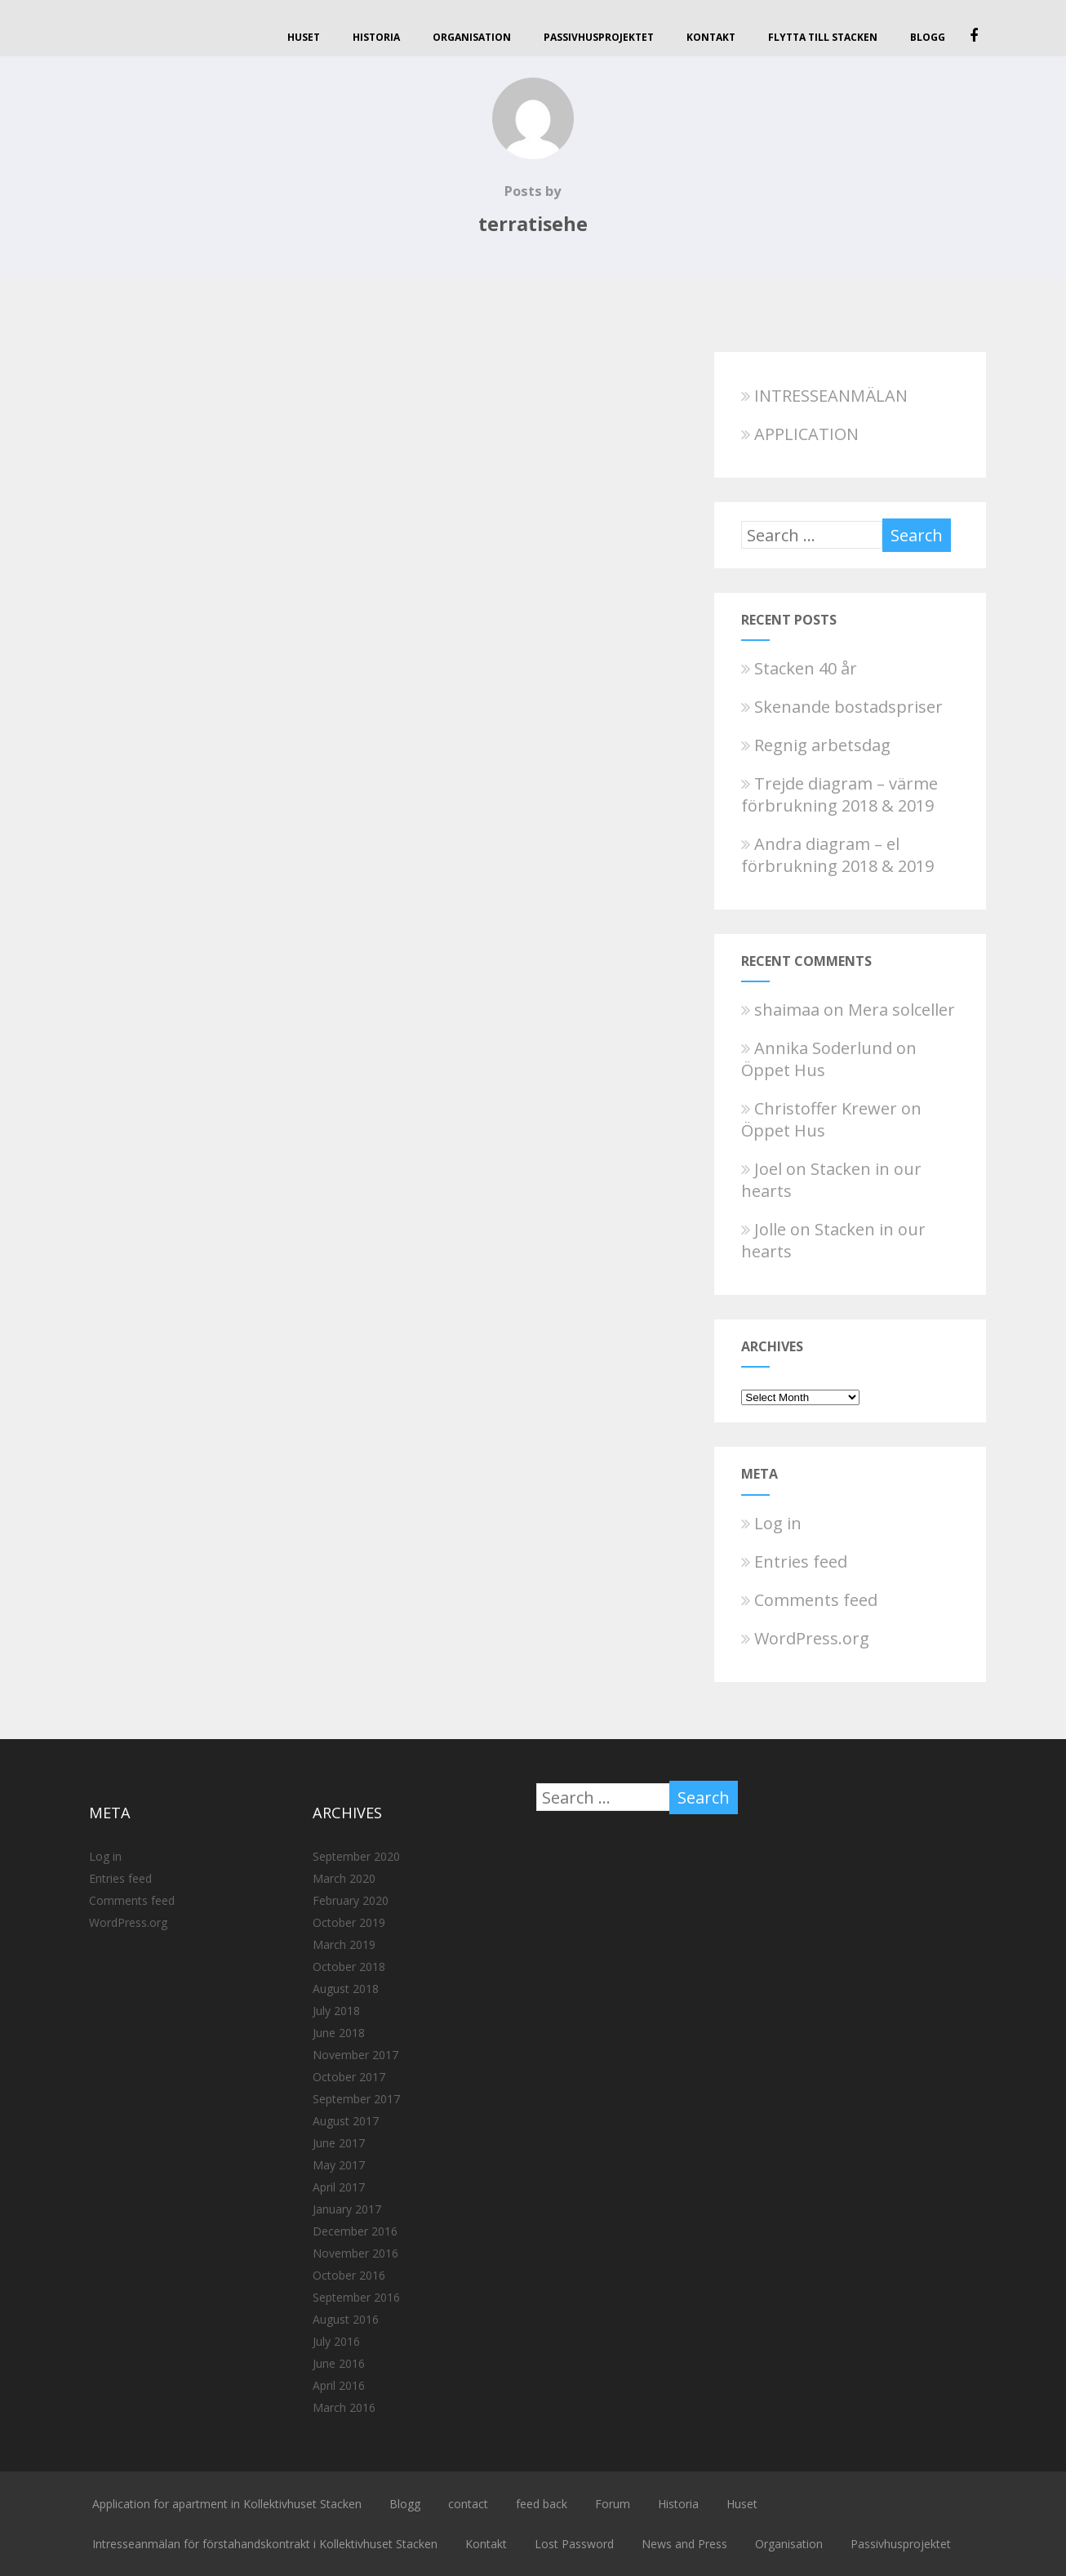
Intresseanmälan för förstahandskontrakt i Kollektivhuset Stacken (265, 2544)
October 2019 (349, 1922)
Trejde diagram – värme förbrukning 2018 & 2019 (839, 794)
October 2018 (349, 1966)
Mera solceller (901, 1010)
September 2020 (356, 1856)
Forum (612, 2503)
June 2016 (339, 2363)
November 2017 (355, 2054)
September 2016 (356, 2297)
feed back (541, 2503)
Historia (376, 37)
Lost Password (574, 2544)
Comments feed (809, 1600)
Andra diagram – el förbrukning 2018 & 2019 (837, 855)
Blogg (927, 37)
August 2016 (346, 2319)
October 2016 (349, 2275)
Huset (303, 37)
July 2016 (336, 2341)
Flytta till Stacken (822, 37)
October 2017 (349, 2076)
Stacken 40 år (799, 668)
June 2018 (339, 2032)
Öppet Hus (783, 1070)
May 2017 (339, 2165)
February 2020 (351, 1900)
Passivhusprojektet (599, 37)
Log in (771, 1523)
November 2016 (355, 2253)
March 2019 (344, 1944)
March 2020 (344, 1878)
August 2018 (346, 1988)
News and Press (684, 2544)
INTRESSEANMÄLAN (824, 396)
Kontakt (710, 37)
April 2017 (339, 2187)
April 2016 (339, 2385)
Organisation (472, 37)
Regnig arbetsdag (816, 745)
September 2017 (356, 2099)
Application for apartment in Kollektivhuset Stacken (227, 2503)
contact (468, 2503)
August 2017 (346, 2121)
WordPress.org (805, 1638)
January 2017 (347, 2209)
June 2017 (339, 2143)
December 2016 (355, 2231)
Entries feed (794, 1561)
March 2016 (344, 2407)
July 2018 (336, 2010)
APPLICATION (800, 434)
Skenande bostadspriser (842, 707)
